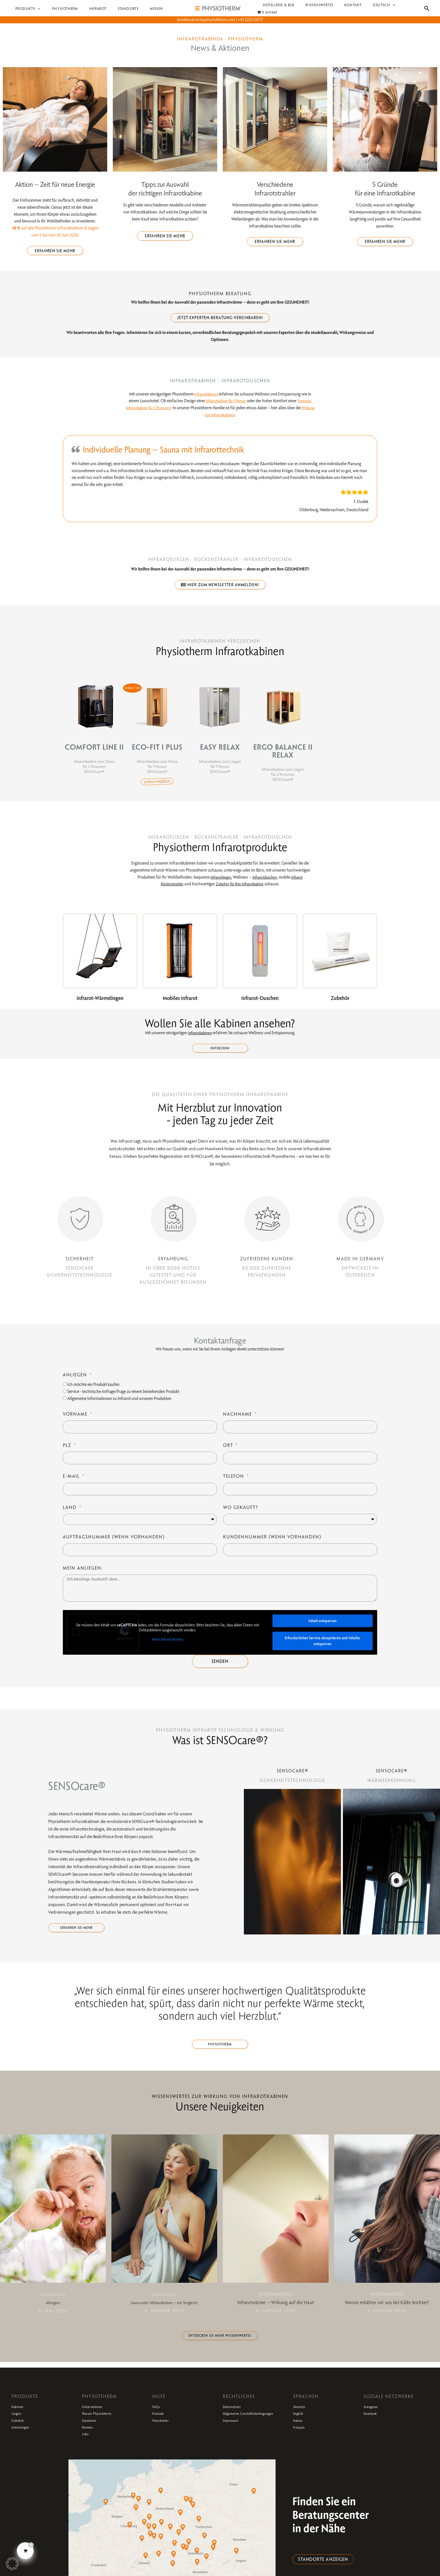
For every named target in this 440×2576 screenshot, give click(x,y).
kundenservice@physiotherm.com (206, 19)
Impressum (235, 2442)
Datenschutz (237, 2421)
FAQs (158, 2421)
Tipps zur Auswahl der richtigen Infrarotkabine (165, 188)
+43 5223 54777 (250, 19)
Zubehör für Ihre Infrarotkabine (241, 887)
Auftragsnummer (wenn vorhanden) (114, 1544)
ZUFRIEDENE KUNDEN (266, 1265)
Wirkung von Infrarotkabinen (219, 417)
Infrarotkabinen (206, 396)
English (301, 2428)
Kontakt (161, 2428)
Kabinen (21, 2421)
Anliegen (76, 1381)
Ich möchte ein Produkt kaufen (93, 1391)
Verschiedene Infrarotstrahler (275, 188)
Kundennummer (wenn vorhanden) (272, 1544)
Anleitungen (25, 2442)
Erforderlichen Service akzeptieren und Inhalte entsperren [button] (322, 1647)
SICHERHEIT (80, 1265)
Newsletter (164, 2435)
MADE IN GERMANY (360, 1265)
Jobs (87, 2449)
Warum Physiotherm (104, 2428)
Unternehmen (98, 2421)
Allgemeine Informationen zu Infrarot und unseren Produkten (119, 1405)
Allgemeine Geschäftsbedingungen (248, 2432)
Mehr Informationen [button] (167, 1646)
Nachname (238, 1421)
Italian (300, 2435)
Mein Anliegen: (83, 1575)
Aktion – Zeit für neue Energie (55, 184)
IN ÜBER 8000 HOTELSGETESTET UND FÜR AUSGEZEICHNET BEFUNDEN (173, 1282)
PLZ (68, 1452)
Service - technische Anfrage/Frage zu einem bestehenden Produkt (123, 1398)
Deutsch (302, 2421)
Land (70, 1514)
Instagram (375, 2421)
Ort (229, 1452)
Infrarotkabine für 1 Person (225, 403)
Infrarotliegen (218, 880)
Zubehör (21, 2435)
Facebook (374, 2428)
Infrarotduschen (265, 880)
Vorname (76, 1421)
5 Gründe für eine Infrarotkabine (385, 188)
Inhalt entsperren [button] (322, 1627)
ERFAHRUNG (173, 1265)
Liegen (19, 2428)
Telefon (234, 1483)
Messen (90, 2442)
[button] (36, 8)
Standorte (93, 2435)
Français (302, 2442)
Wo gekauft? (240, 1514)
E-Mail (72, 1483)
